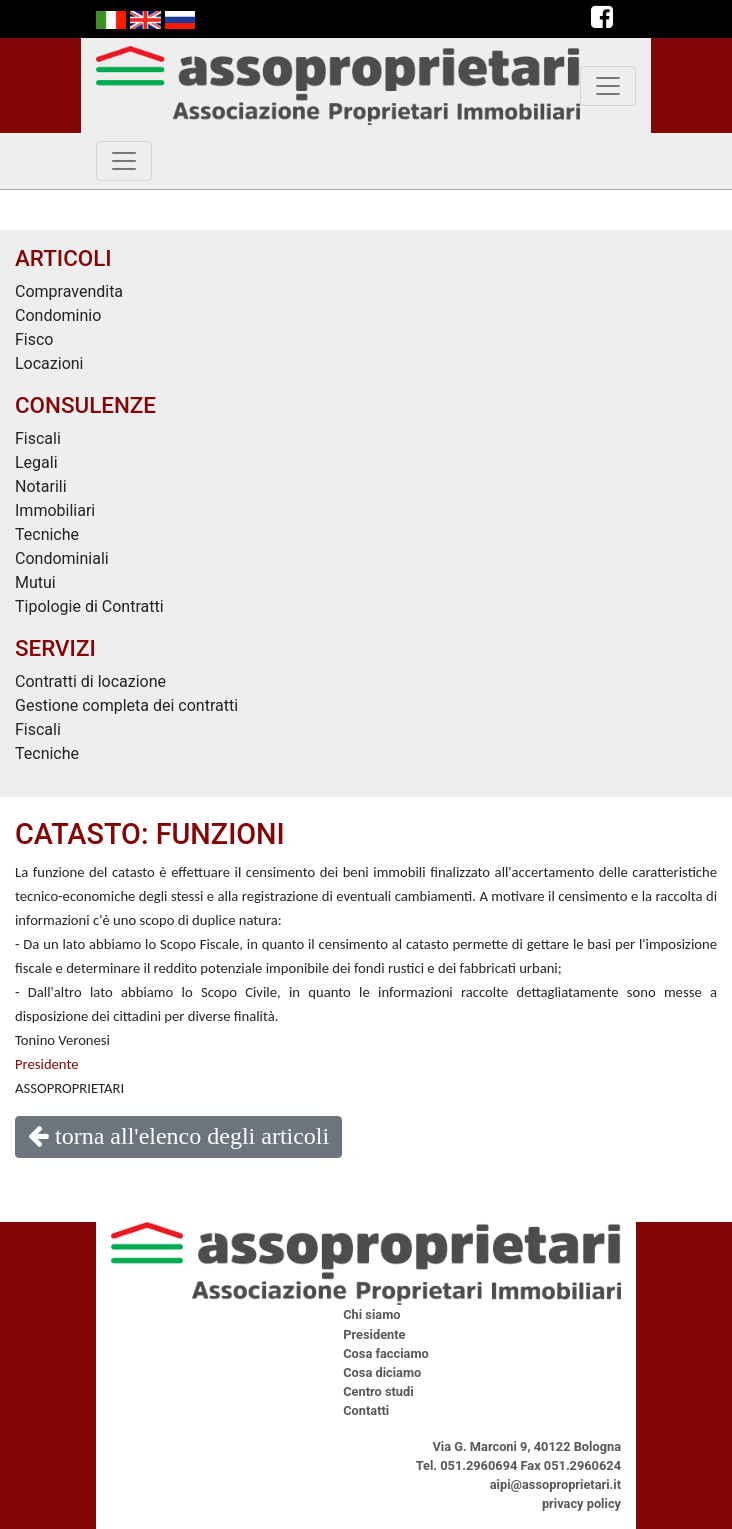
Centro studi (378, 1391)
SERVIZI (55, 648)
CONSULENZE (85, 405)
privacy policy (581, 1503)
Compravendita (69, 291)
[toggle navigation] (608, 86)
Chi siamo (371, 1314)
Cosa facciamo (386, 1353)
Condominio (58, 315)
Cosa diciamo (382, 1372)
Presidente (46, 1064)
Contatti (366, 1410)
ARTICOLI (63, 258)
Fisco (34, 339)
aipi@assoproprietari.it (555, 1484)
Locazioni (49, 363)
